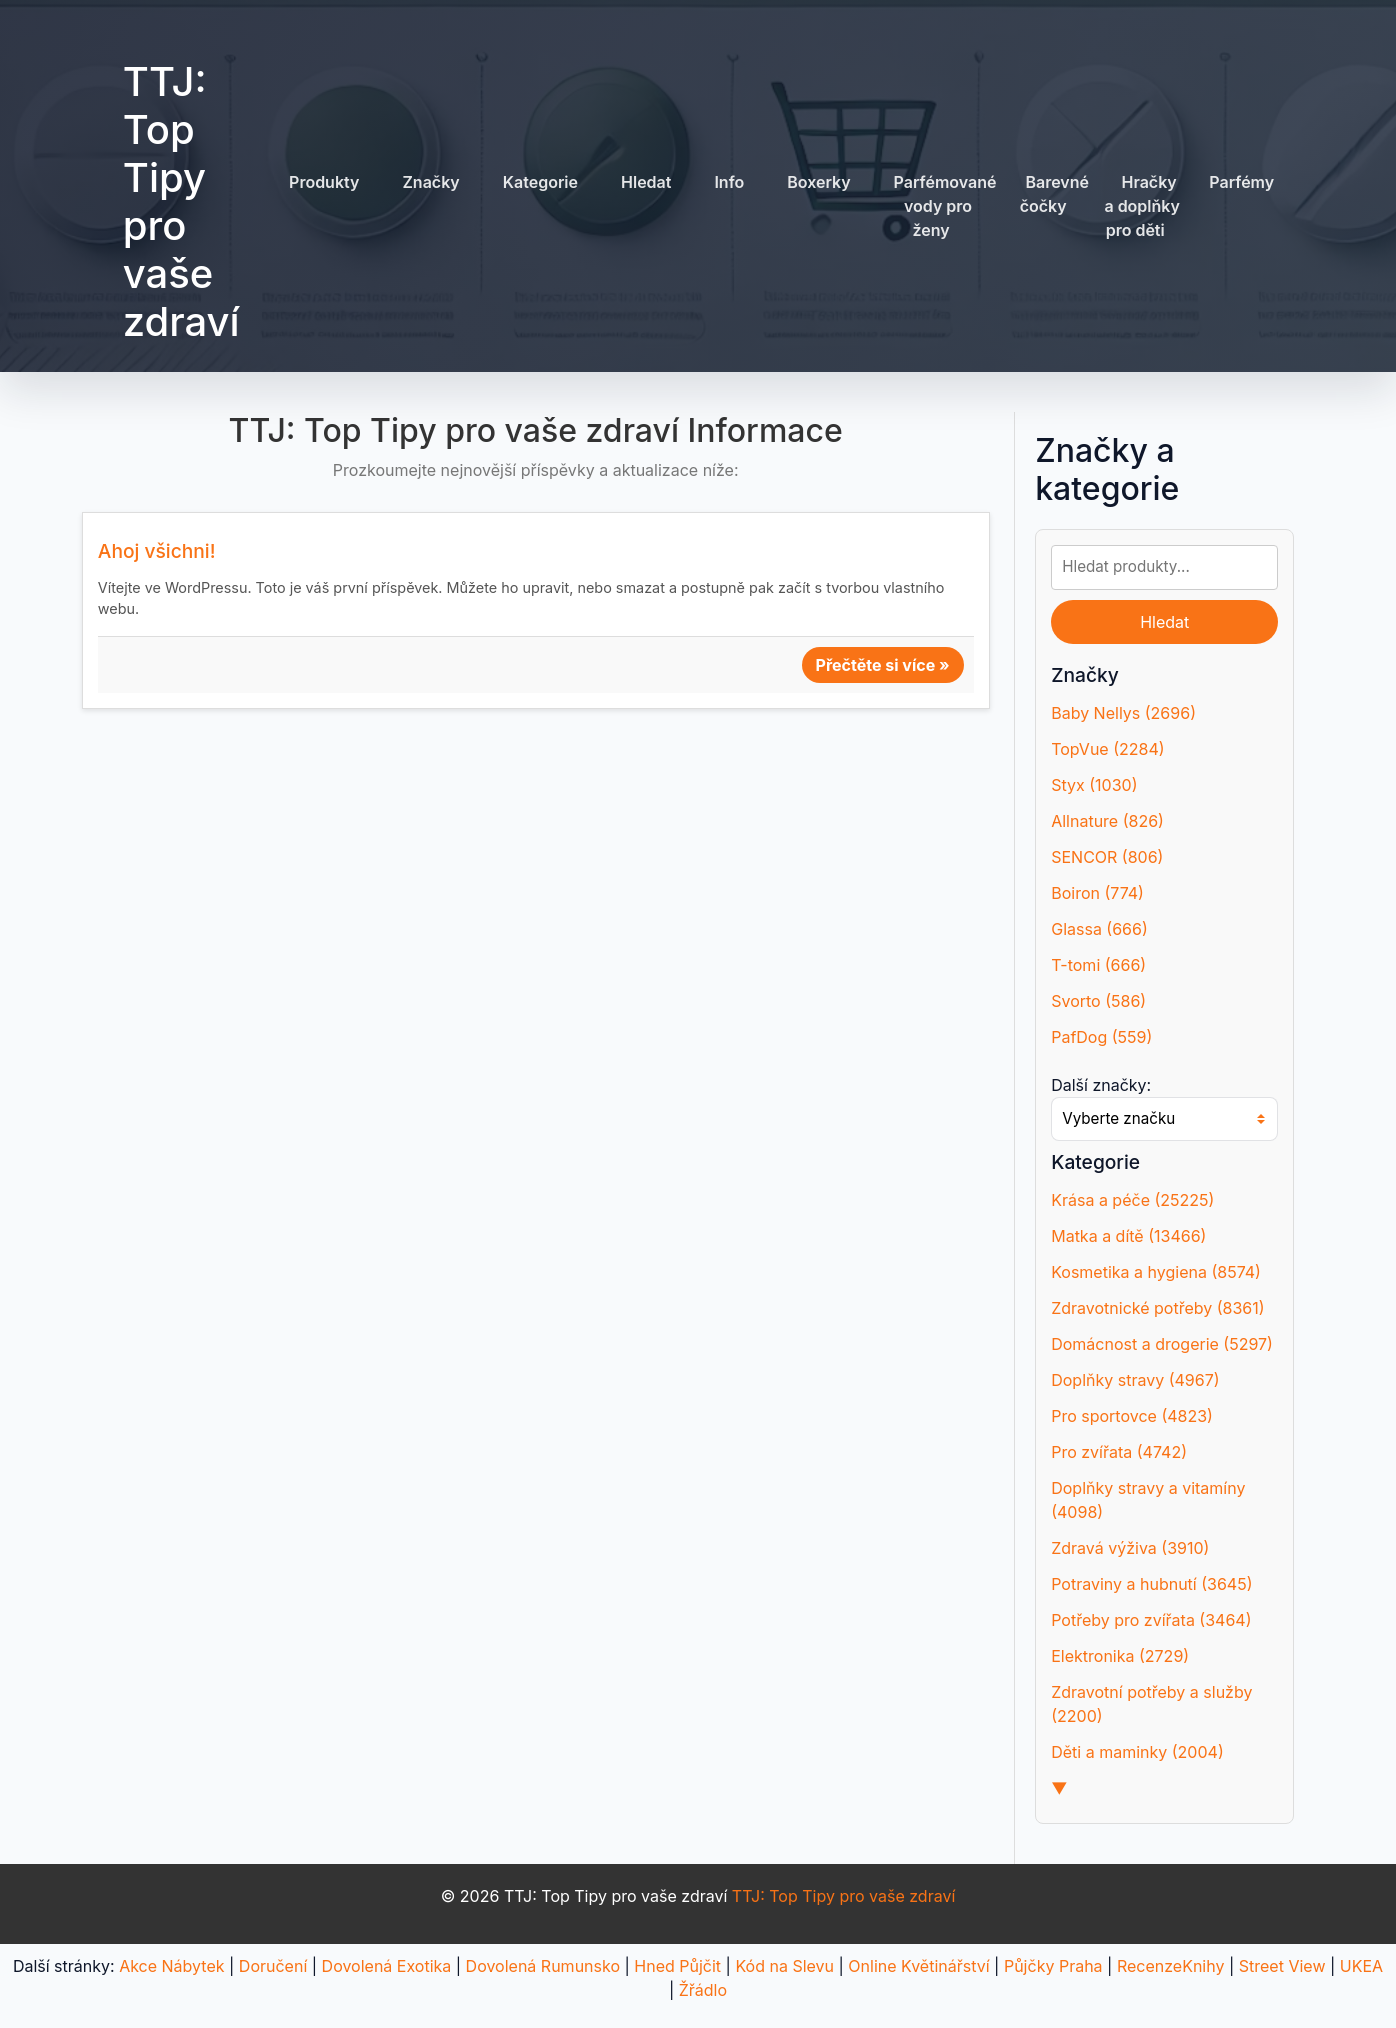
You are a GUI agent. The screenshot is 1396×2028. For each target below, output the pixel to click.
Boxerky (818, 182)
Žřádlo (703, 1990)
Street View (1282, 1966)
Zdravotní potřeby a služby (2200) (1151, 1704)
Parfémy (1241, 182)
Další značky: (1101, 1085)
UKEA (1361, 1966)
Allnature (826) (1107, 821)
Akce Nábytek (171, 1966)
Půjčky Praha (1053, 1966)
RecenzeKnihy (1171, 1966)
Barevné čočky (1054, 194)
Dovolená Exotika (387, 1966)
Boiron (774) (1097, 893)
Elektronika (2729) (1120, 1656)
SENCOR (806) (1107, 857)
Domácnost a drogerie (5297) (1162, 1344)
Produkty (324, 182)
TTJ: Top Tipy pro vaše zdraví (181, 201)
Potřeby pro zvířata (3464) (1151, 1620)
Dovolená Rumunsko (543, 1966)
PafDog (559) (1101, 1037)
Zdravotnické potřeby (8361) (1157, 1308)
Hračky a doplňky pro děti (1142, 206)
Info (729, 182)
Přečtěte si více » (883, 665)
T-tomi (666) (1098, 965)
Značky (430, 182)
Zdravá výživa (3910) (1130, 1548)
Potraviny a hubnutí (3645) (1151, 1584)
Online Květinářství (918, 1966)
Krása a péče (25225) (1132, 1200)
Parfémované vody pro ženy (945, 206)
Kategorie (540, 182)
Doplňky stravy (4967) (1135, 1380)
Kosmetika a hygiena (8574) (1156, 1272)
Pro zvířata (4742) (1119, 1452)
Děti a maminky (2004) (1137, 1752)
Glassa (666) (1099, 929)
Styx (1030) (1094, 785)
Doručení (273, 1966)
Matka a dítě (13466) (1128, 1236)
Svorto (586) (1098, 1001)
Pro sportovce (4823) (1132, 1416)
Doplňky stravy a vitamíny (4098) (1148, 1500)
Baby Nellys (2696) (1123, 713)
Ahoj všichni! (157, 551)
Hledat (646, 182)
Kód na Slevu (784, 1966)
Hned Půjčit (677, 1966)
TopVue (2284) (1107, 749)
